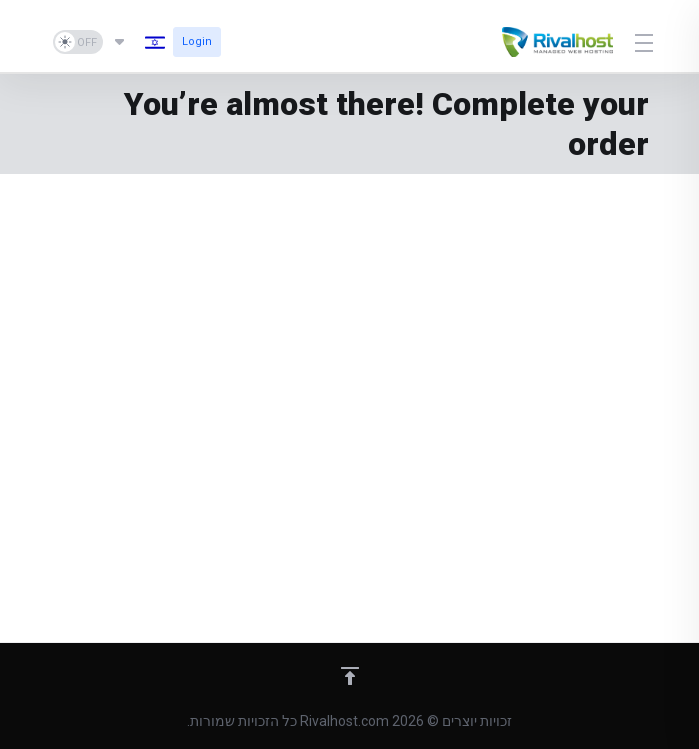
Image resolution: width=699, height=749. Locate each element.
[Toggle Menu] (645, 42)
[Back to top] (350, 676)
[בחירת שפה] (138, 42)
